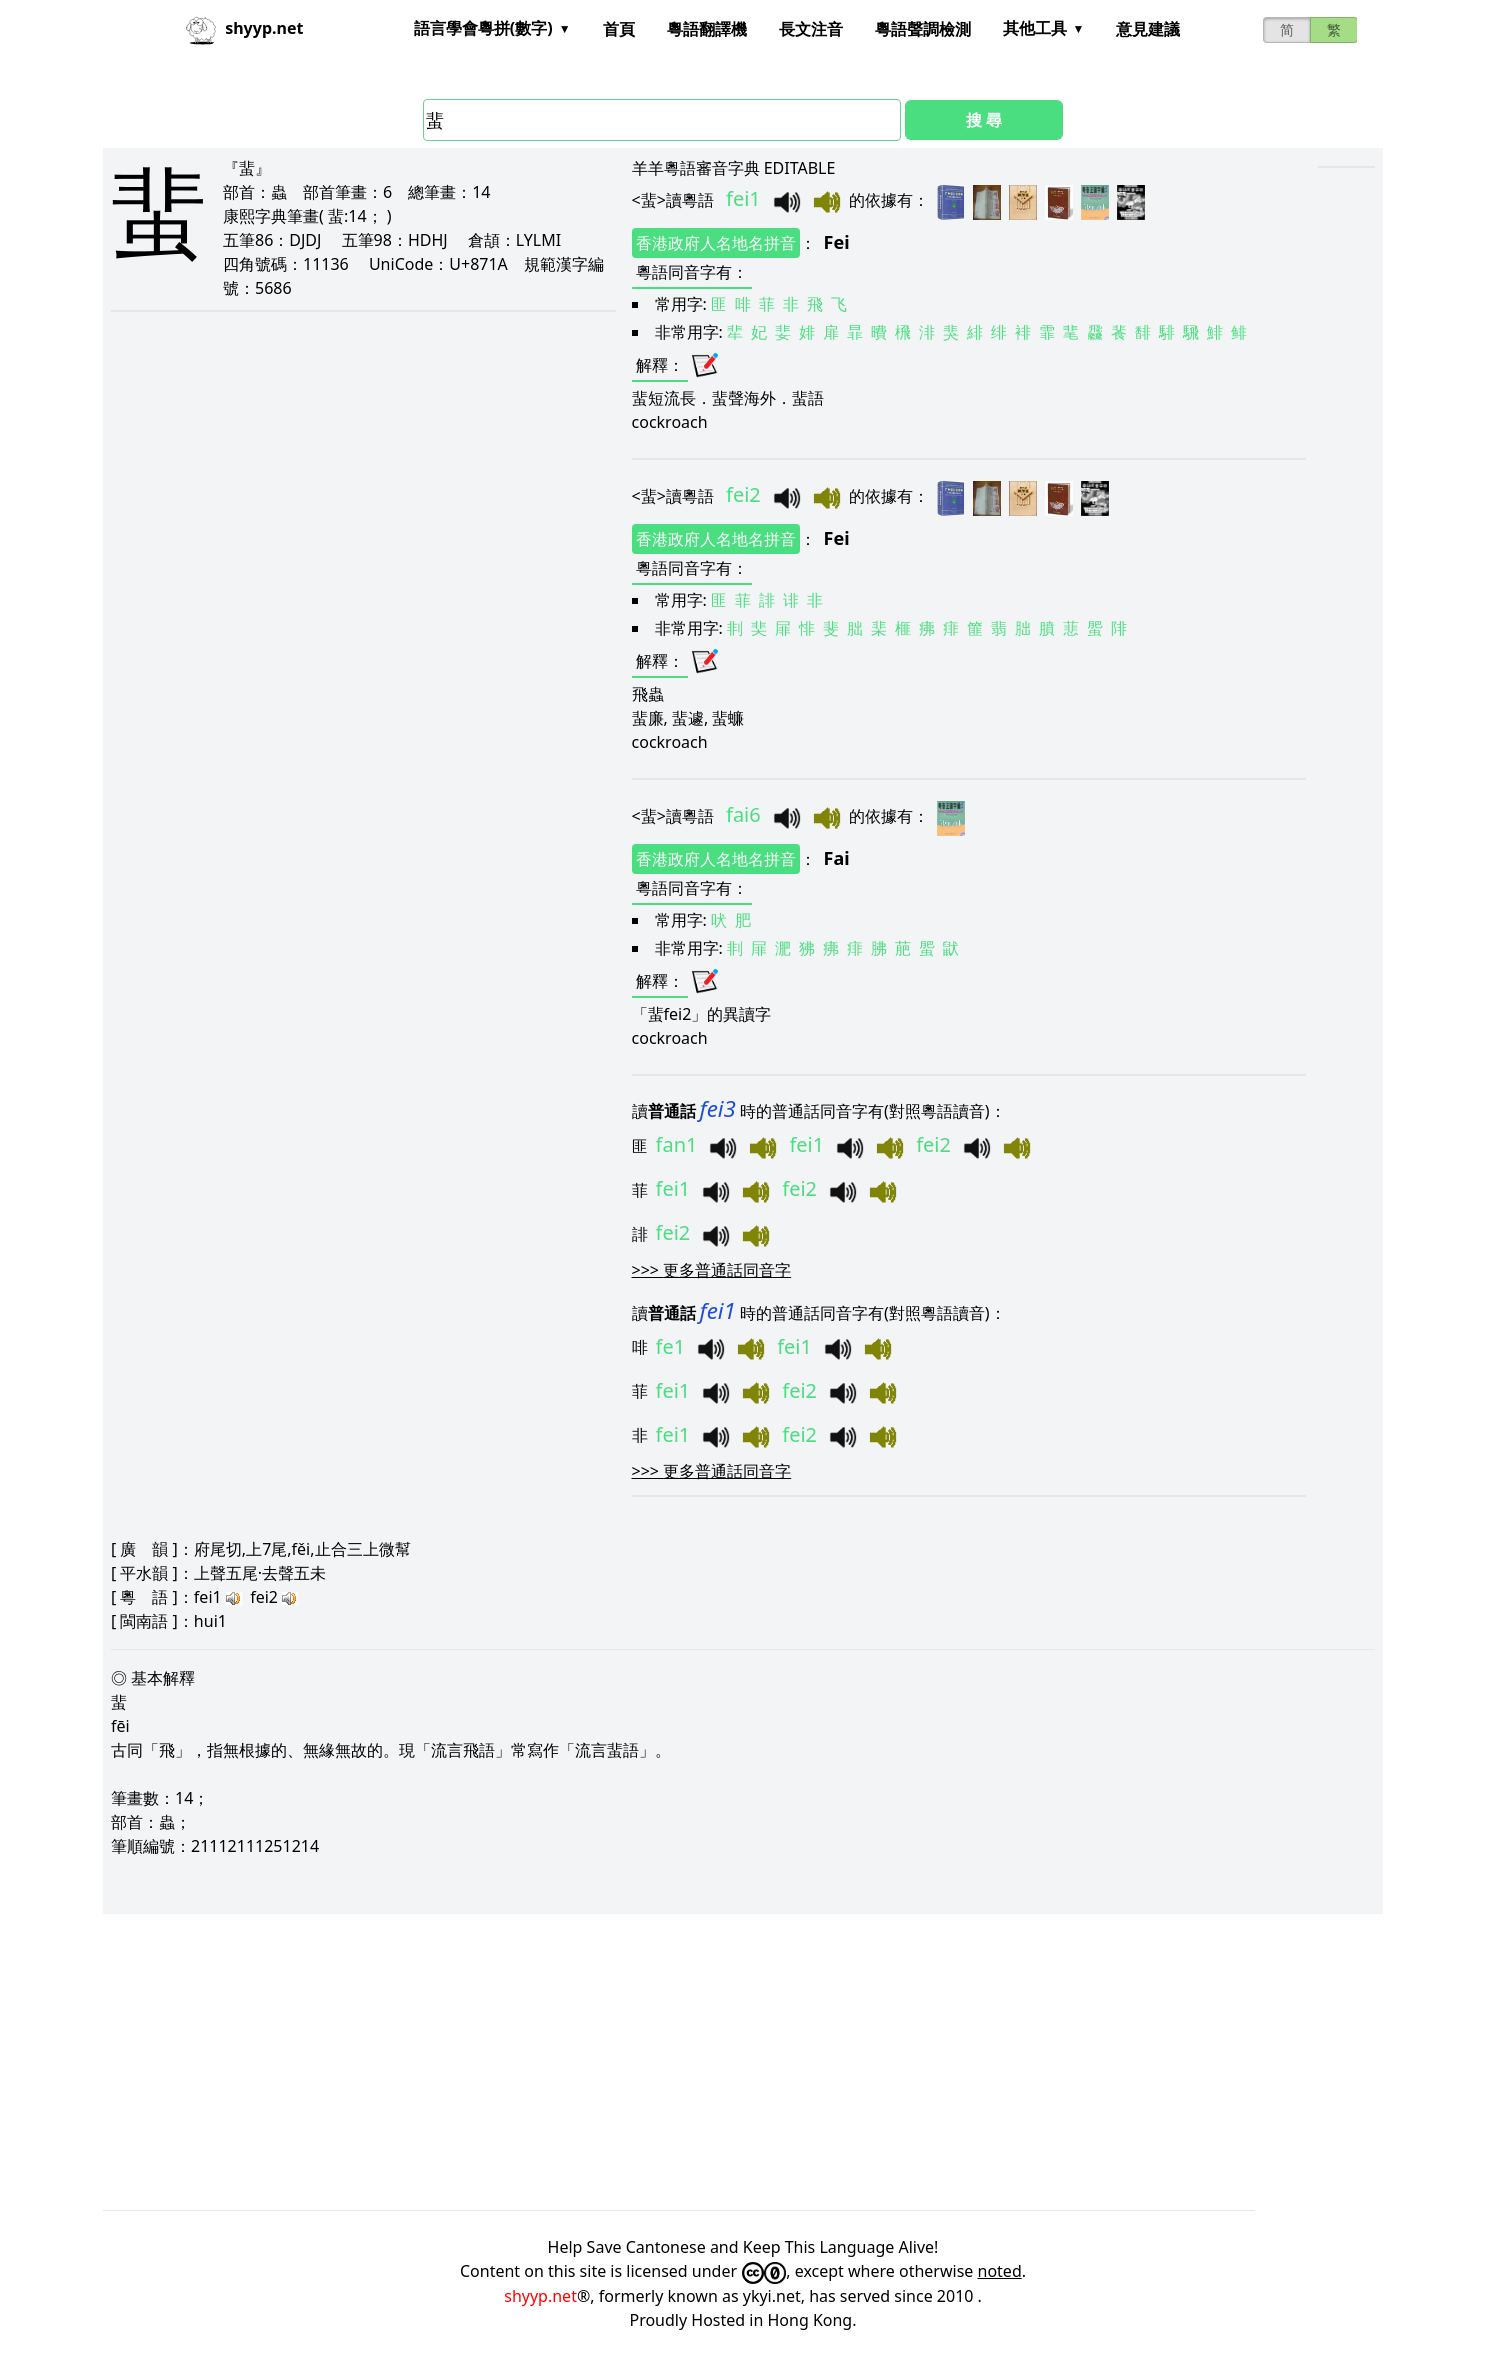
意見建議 (1148, 29)
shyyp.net (540, 2296)
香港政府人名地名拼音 (716, 243)
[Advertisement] (703, 2062)
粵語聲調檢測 (923, 29)
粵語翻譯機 (707, 29)
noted (1000, 2271)
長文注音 (811, 29)
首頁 (619, 29)
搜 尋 (984, 120)
